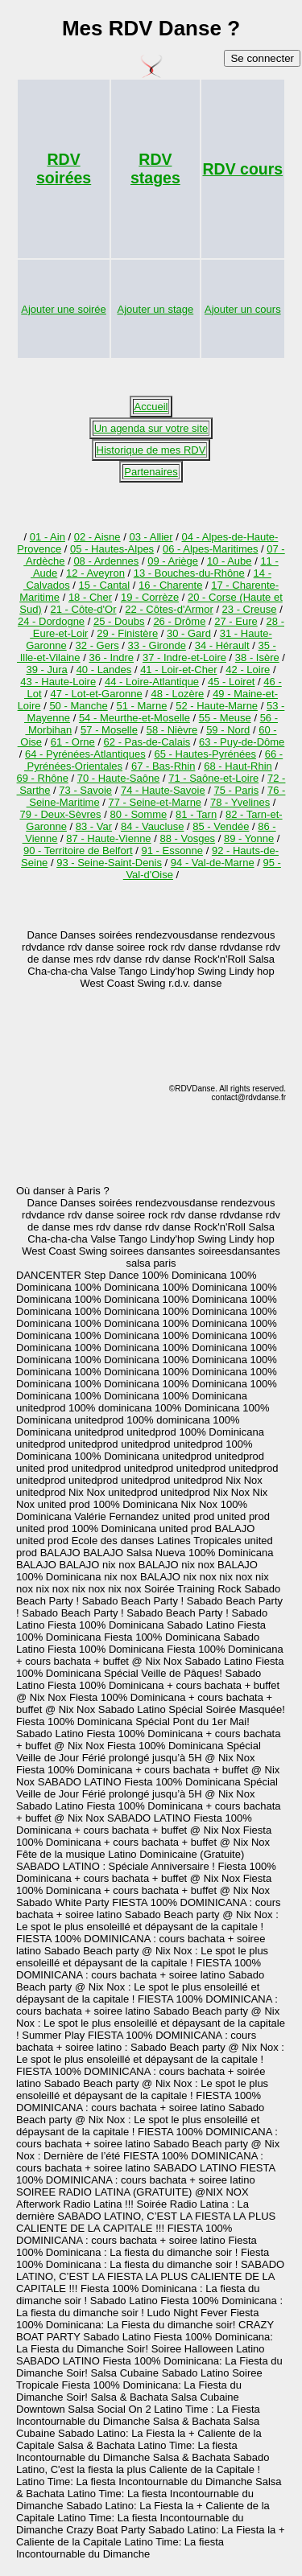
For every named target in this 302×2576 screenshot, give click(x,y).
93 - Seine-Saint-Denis (109, 863)
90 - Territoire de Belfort (78, 850)
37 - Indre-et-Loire (184, 657)
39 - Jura (46, 670)
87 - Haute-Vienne (108, 838)
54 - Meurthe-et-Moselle (134, 718)
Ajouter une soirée (63, 309)
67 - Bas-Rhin (163, 766)
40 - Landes (104, 670)
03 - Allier (150, 537)
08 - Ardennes (106, 561)
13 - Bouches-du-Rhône (189, 573)
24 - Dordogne (51, 621)
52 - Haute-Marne (217, 706)
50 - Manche (78, 706)
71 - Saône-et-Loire (213, 778)
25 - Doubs (119, 621)
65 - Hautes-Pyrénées (204, 754)
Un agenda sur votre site (151, 428)
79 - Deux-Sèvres (60, 814)
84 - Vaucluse (152, 826)
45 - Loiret (231, 682)
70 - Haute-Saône (118, 778)
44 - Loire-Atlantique (152, 682)
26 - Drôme (179, 621)
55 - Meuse (225, 718)
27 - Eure (235, 621)
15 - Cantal (104, 585)
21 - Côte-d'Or (84, 609)
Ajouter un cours (243, 309)
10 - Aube (229, 561)
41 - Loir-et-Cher (178, 670)
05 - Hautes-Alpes (112, 549)
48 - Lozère (178, 694)
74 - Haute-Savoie (163, 790)
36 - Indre (111, 657)
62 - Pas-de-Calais (147, 742)
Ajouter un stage (156, 309)
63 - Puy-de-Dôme (241, 742)
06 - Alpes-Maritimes (210, 549)
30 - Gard (189, 633)
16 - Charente (171, 585)
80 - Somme (138, 814)
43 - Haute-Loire (58, 682)
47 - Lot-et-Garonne (96, 694)
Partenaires (150, 472)
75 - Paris (236, 790)
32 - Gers (97, 645)
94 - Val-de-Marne (212, 863)
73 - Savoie (85, 790)
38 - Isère (257, 657)
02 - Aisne (97, 537)
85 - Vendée (220, 826)
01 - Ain (47, 537)
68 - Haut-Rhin (238, 766)
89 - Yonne (249, 838)
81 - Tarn (196, 814)
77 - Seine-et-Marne (154, 802)
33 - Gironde (157, 645)
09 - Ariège (172, 561)
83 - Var (94, 826)
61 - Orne (73, 742)
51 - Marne (142, 706)
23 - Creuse (249, 609)
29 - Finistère (127, 633)
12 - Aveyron (95, 573)
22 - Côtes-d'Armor (169, 609)
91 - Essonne (172, 850)
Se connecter (262, 58)
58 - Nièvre (172, 730)
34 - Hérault (222, 645)
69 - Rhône (42, 778)
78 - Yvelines (240, 802)
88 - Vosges (187, 838)
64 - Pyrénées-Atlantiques (85, 754)
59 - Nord (228, 730)
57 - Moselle (109, 730)
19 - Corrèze (150, 597)
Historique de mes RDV (151, 450)
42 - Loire (247, 670)
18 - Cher (90, 597)
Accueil (151, 407)
